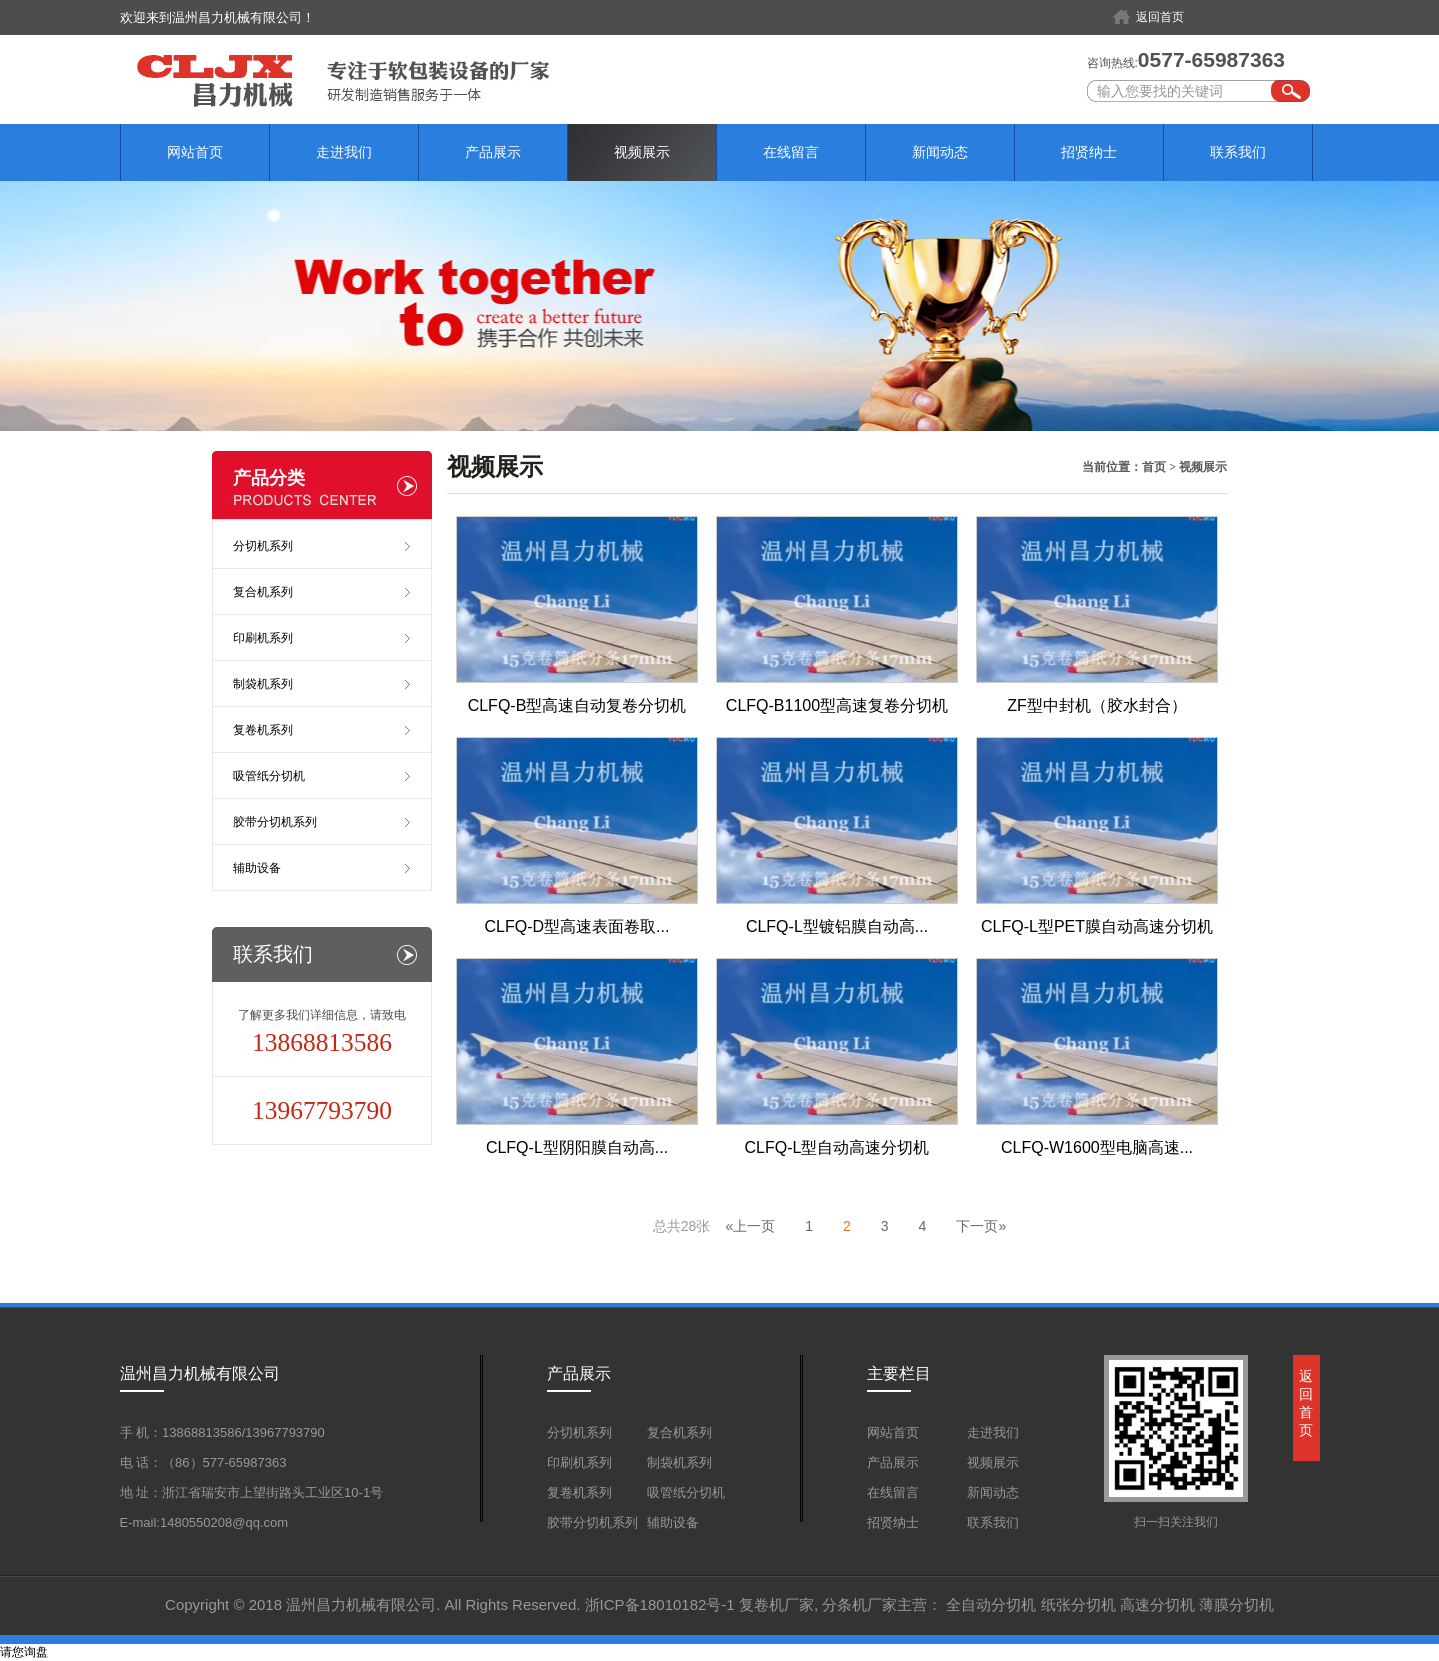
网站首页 (195, 152)
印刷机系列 (263, 638)
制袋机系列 (263, 684)
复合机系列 (263, 592)
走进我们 (344, 152)
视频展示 (642, 152)
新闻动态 (940, 152)
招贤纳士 (1089, 152)
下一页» (981, 1226)
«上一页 (750, 1226)
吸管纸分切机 (269, 776)
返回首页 (1160, 17)
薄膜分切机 (1236, 1604)
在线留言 (791, 152)
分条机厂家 (859, 1604)
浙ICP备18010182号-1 (660, 1604)
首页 (1154, 467)
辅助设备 (257, 868)
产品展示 (493, 152)
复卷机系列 (263, 730)
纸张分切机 (1078, 1604)
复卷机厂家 (776, 1604)
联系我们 (1238, 152)
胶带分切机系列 (275, 822)
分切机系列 (263, 546)
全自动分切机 (991, 1604)
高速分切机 (1157, 1604)
